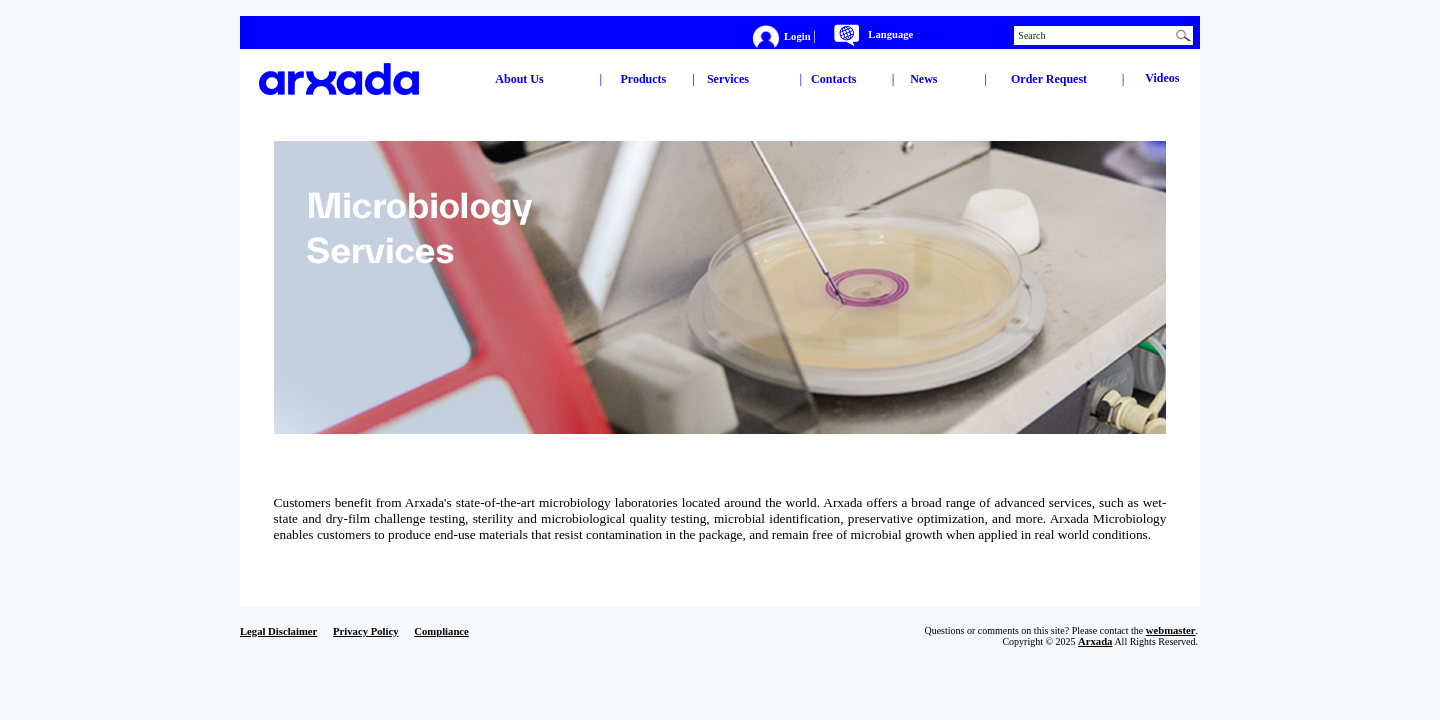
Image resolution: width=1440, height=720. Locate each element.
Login (798, 35)
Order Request (1049, 79)
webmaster (1171, 630)
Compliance (441, 631)
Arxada (1095, 641)
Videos (1162, 78)
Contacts (833, 79)
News (923, 79)
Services (728, 79)
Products (644, 79)
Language (890, 34)
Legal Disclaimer (278, 631)
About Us (519, 79)
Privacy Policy (365, 631)
